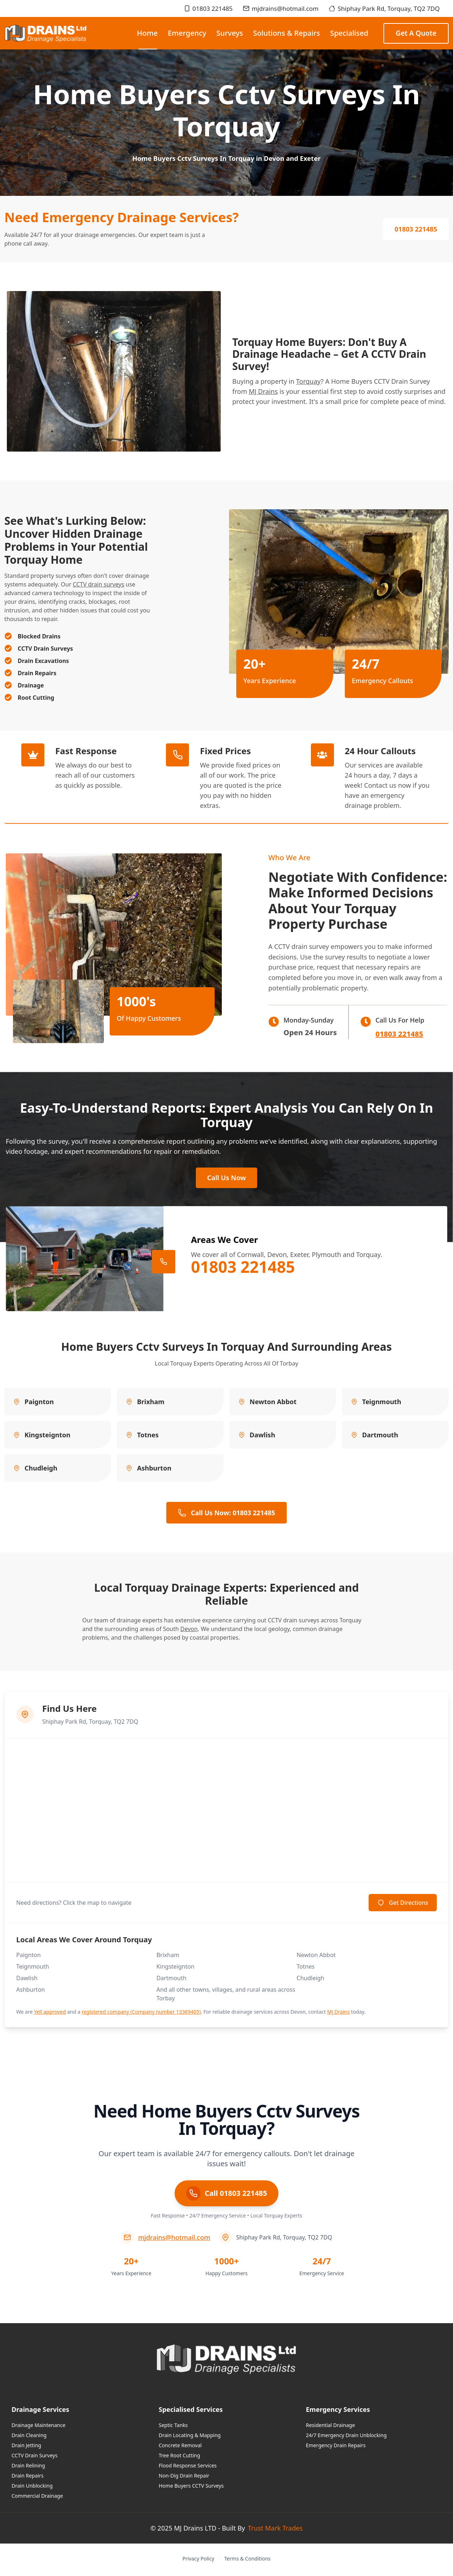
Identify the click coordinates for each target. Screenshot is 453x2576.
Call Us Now (226, 1179)
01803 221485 (208, 8)
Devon (189, 1631)
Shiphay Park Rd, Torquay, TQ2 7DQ (384, 8)
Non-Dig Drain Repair (184, 2477)
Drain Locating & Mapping (190, 2437)
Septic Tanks (173, 2427)
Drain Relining (28, 2467)
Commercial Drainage (37, 2497)
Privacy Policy (198, 2560)
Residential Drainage (330, 2427)
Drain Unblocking (32, 2487)
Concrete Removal (180, 2447)
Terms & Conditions (247, 2560)
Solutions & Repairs (286, 33)
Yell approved (50, 2014)
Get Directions (402, 1905)
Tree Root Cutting (179, 2457)
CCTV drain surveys (98, 584)
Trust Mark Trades (275, 2530)
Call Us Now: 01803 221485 (226, 1515)
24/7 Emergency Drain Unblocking (346, 2437)
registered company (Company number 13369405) (141, 2014)
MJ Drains (263, 391)
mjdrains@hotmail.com (280, 8)
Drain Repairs (28, 2477)
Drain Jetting (26, 2447)
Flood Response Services (188, 2467)
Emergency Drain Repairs (336, 2447)
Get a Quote (416, 33)
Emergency (187, 33)
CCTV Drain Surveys (34, 2457)
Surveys (229, 33)
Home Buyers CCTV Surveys (191, 2487)
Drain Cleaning (29, 2437)
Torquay (308, 381)
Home (147, 38)
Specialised (349, 33)
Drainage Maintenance (38, 2427)
